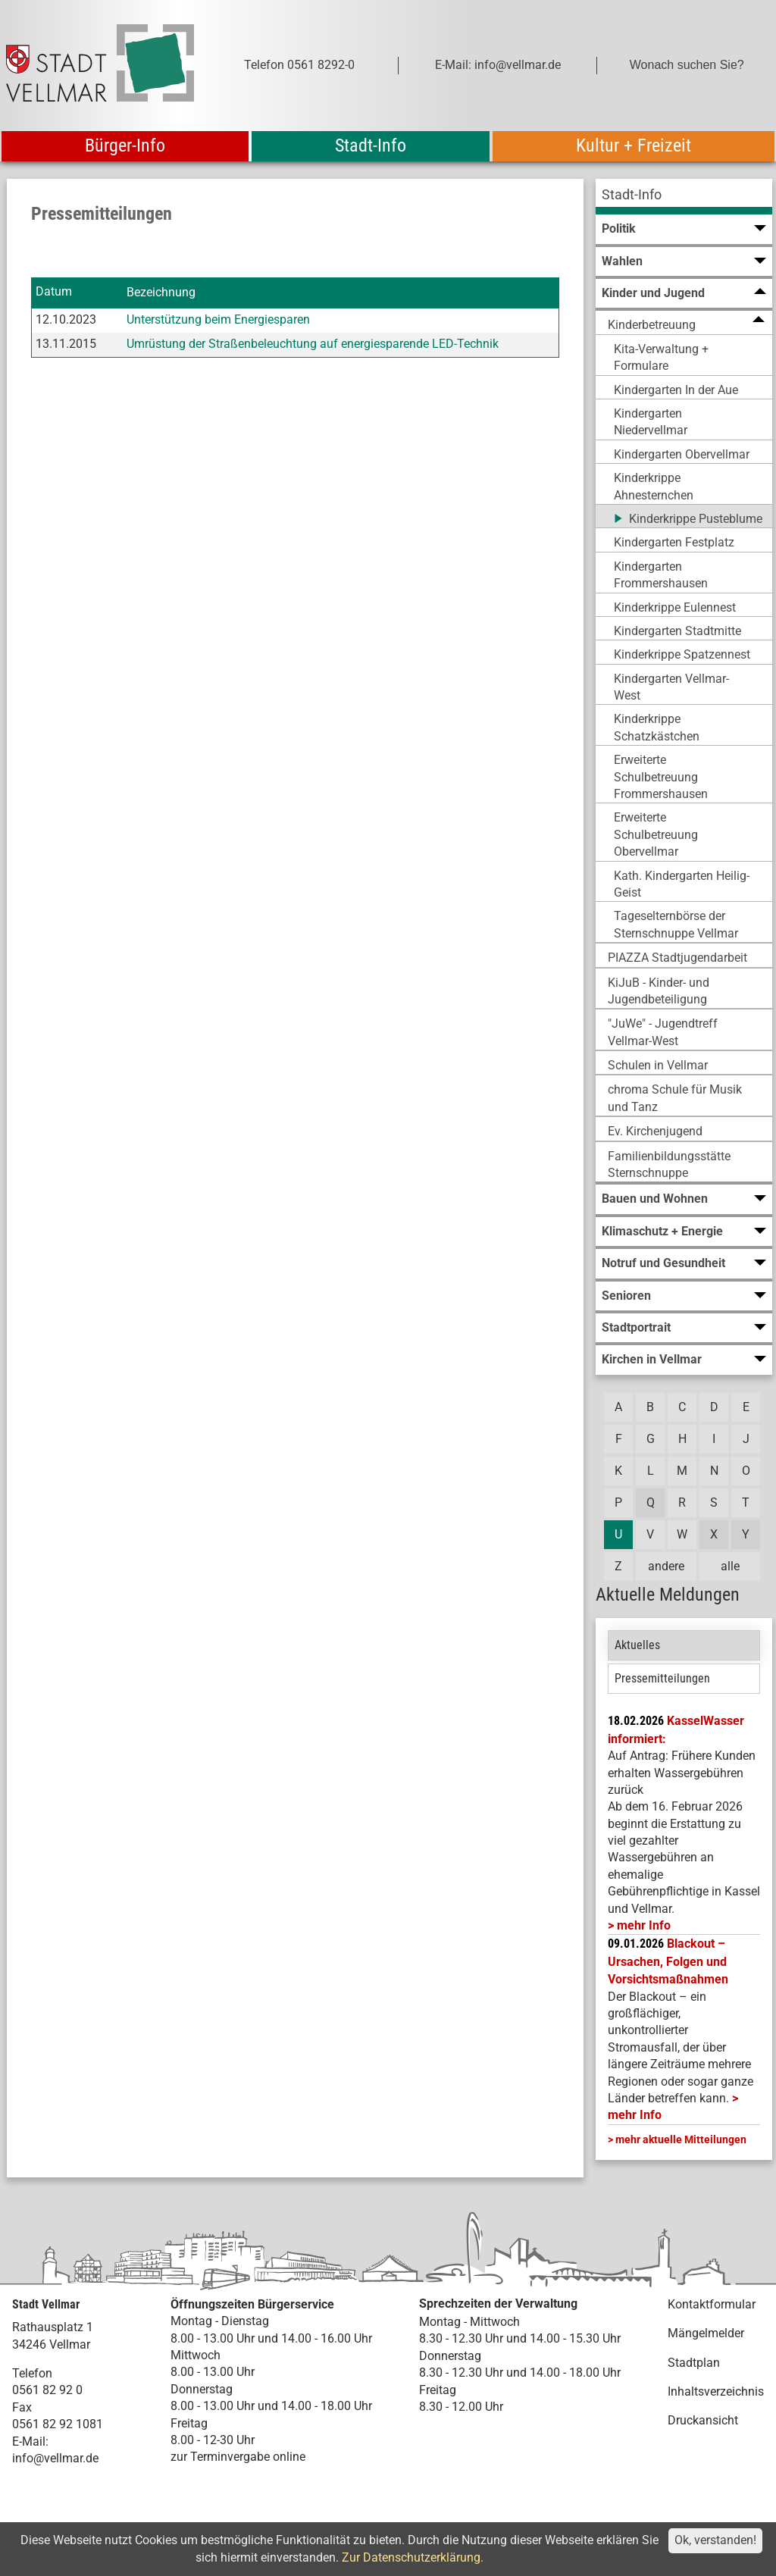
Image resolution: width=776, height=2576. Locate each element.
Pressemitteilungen (662, 1678)
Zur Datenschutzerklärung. (412, 2557)
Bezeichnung (161, 292)
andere (666, 1566)
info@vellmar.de (55, 2458)
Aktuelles (637, 1645)
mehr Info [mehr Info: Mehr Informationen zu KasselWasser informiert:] (644, 1925)
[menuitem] (684, 196)
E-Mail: (30, 2441)
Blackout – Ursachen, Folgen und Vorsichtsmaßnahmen (668, 1961)
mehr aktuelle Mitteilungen (680, 2139)
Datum (54, 292)
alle (730, 1566)
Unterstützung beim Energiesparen (218, 319)
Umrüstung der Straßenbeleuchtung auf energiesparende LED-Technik (313, 343)
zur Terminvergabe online (238, 2456)
